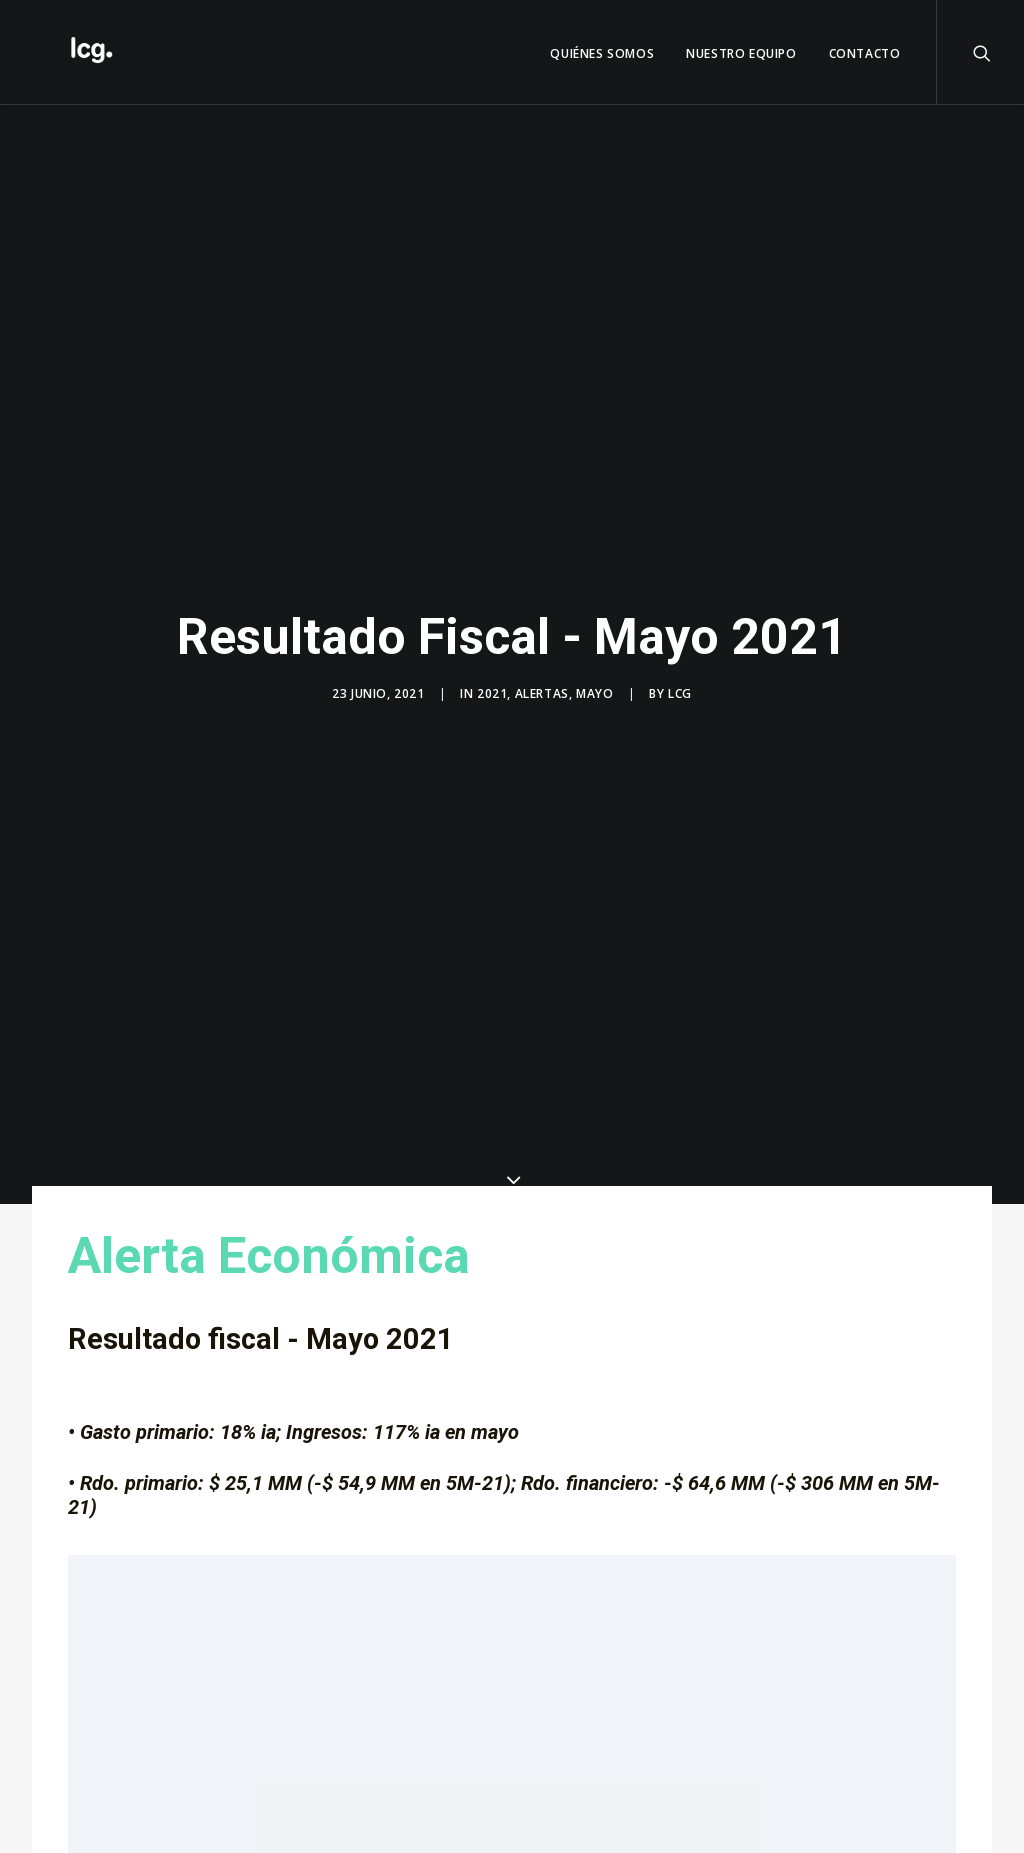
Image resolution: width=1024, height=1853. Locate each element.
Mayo (594, 678)
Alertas (542, 678)
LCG (680, 678)
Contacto (865, 53)
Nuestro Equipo (741, 53)
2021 (492, 678)
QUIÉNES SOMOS (602, 53)
